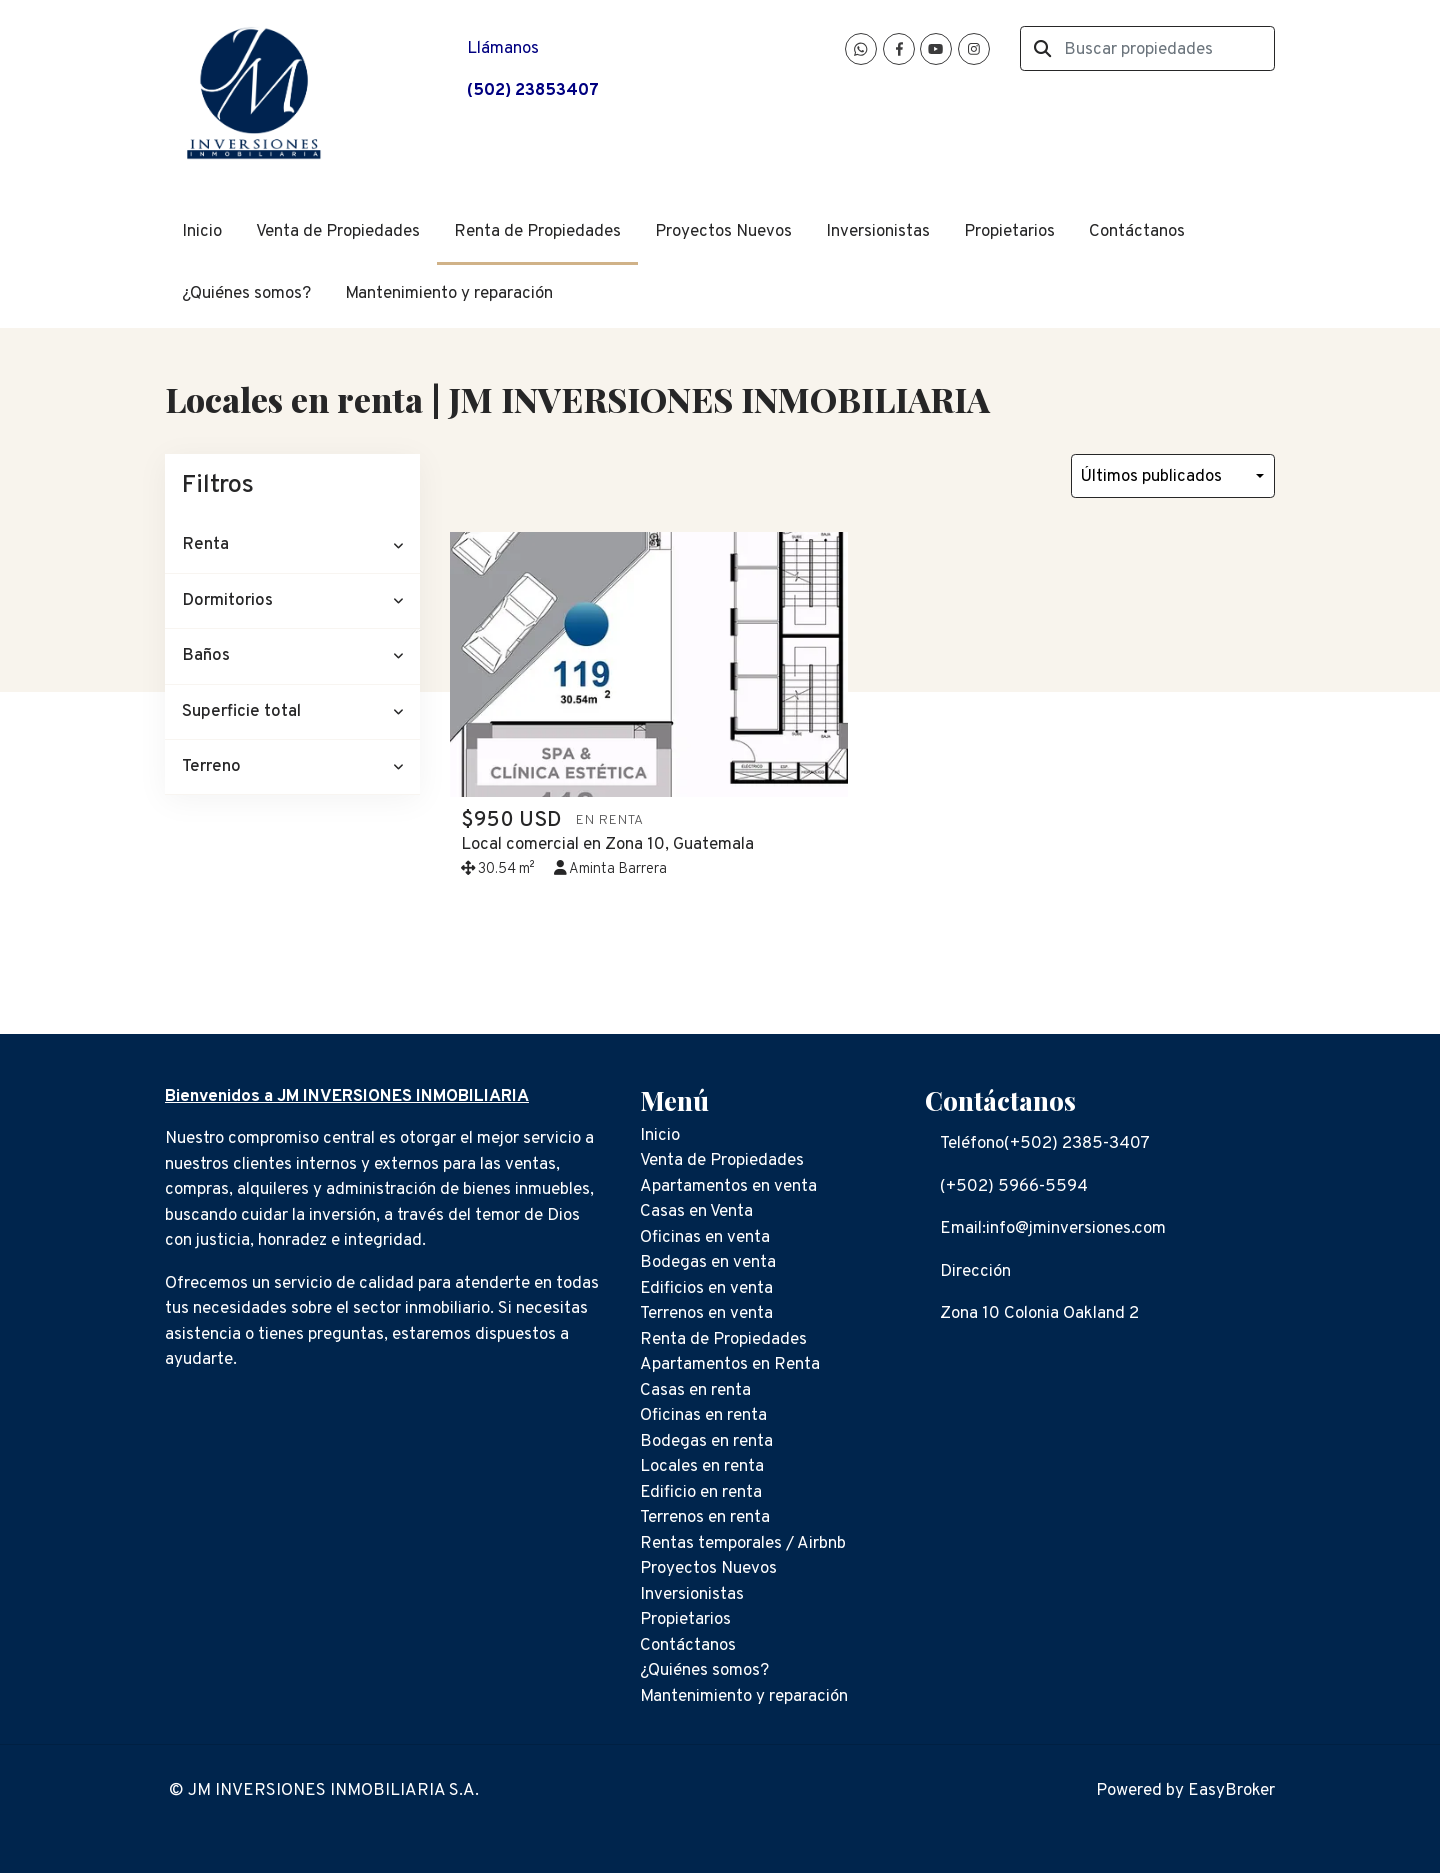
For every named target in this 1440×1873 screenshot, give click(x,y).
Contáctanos (1137, 232)
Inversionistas (878, 232)
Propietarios (1009, 232)
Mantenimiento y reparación (449, 294)
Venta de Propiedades (338, 232)
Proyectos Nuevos (723, 232)
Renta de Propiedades (537, 232)
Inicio (202, 232)
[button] (292, 545)
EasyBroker (1231, 1791)
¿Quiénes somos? (246, 294)
